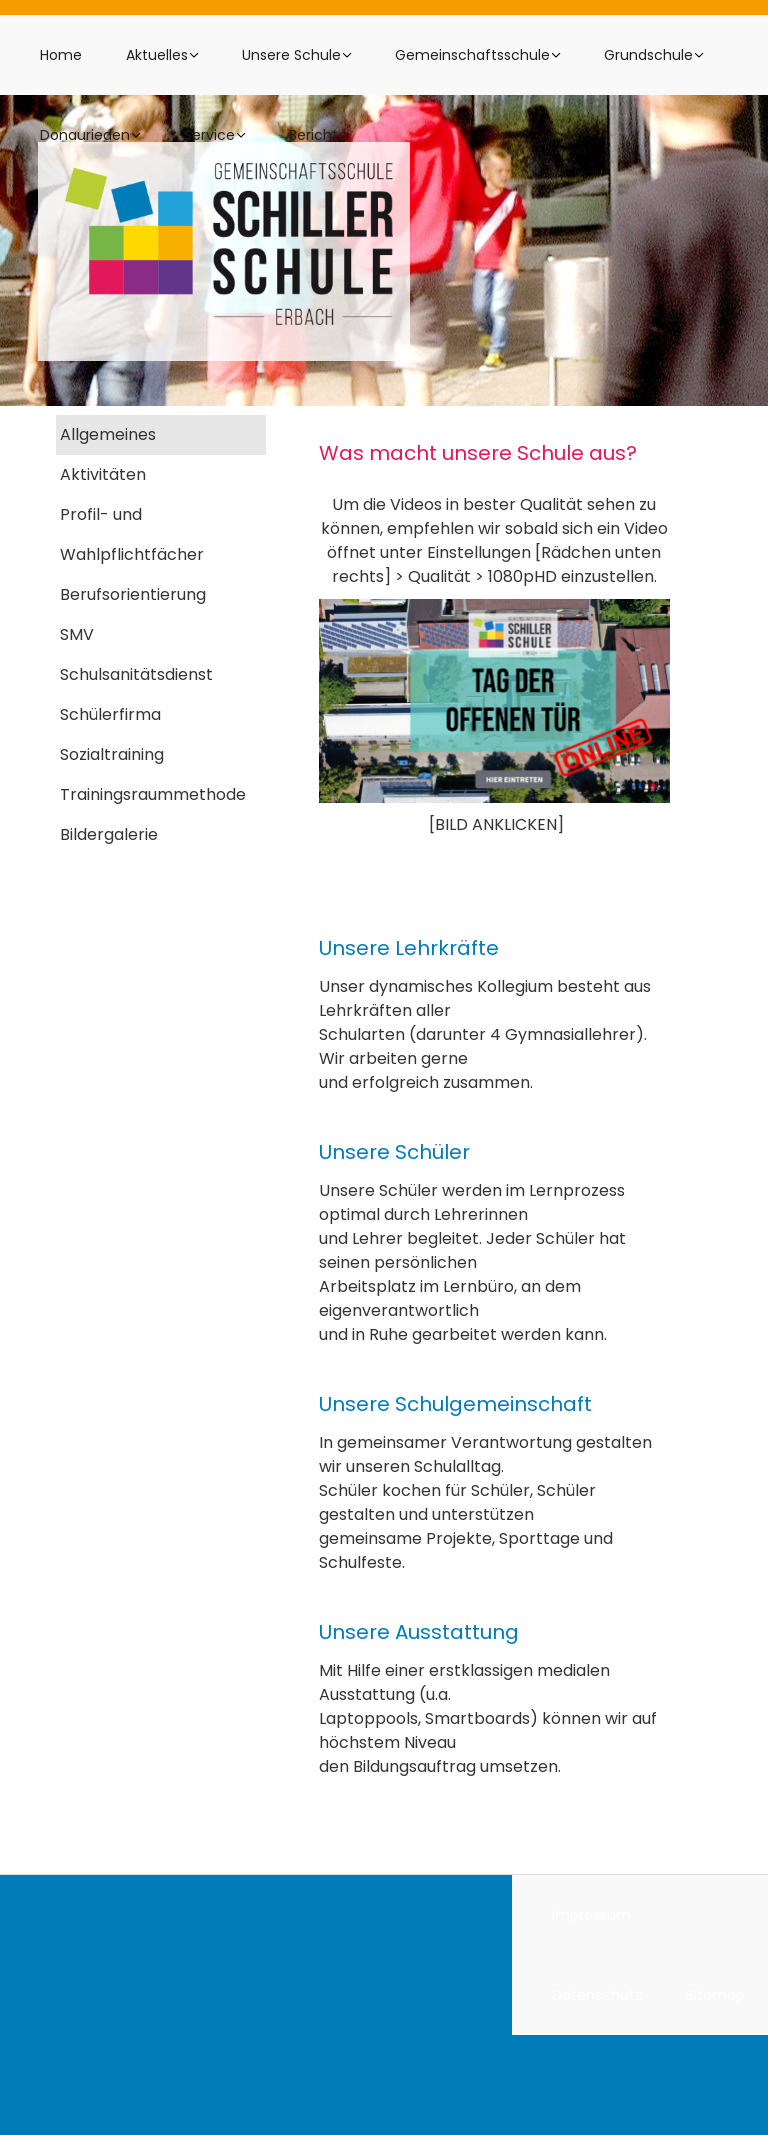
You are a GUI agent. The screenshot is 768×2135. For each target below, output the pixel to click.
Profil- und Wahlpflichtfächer (132, 534)
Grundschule (648, 55)
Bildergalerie (109, 834)
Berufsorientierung (133, 594)
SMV (77, 634)
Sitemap (715, 1995)
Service (209, 135)
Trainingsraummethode (153, 794)
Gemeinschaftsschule (472, 55)
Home (61, 55)
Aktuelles (157, 55)
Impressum (591, 1915)
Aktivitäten (103, 474)
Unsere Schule (291, 55)
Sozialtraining (112, 754)
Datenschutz (597, 1995)
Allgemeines (108, 434)
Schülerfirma (110, 714)
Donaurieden (85, 135)
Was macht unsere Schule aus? (478, 453)
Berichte (318, 135)
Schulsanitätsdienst (136, 674)
